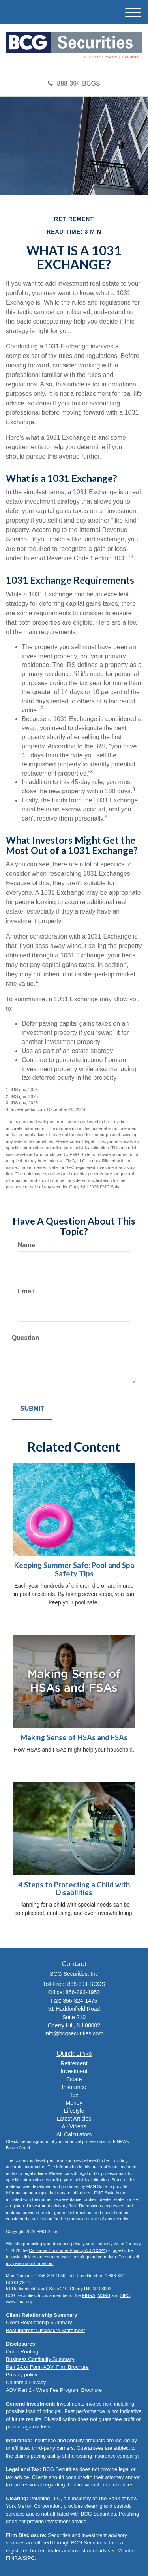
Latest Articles (74, 2118)
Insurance (74, 2087)
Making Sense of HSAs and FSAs (74, 1737)
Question (25, 1337)
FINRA (88, 2295)
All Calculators (74, 2134)
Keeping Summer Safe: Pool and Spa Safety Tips (74, 1569)
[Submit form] (32, 1409)
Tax (74, 2095)
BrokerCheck (18, 2147)
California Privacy (26, 2382)
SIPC (125, 2295)
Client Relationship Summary (39, 2322)
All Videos (74, 2126)
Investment (73, 2071)
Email (26, 1291)
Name (26, 1245)
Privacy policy (21, 2374)
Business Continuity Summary (40, 2359)
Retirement (73, 2063)
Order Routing (22, 2352)
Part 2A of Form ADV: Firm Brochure (47, 2367)
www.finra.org (19, 2301)
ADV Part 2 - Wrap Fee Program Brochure (54, 2390)
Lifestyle (74, 2111)
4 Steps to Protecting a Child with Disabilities (74, 1888)
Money (74, 2103)
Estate (74, 2079)
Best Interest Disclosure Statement (45, 2330)
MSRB (103, 2295)
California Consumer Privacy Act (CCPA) (68, 2250)
